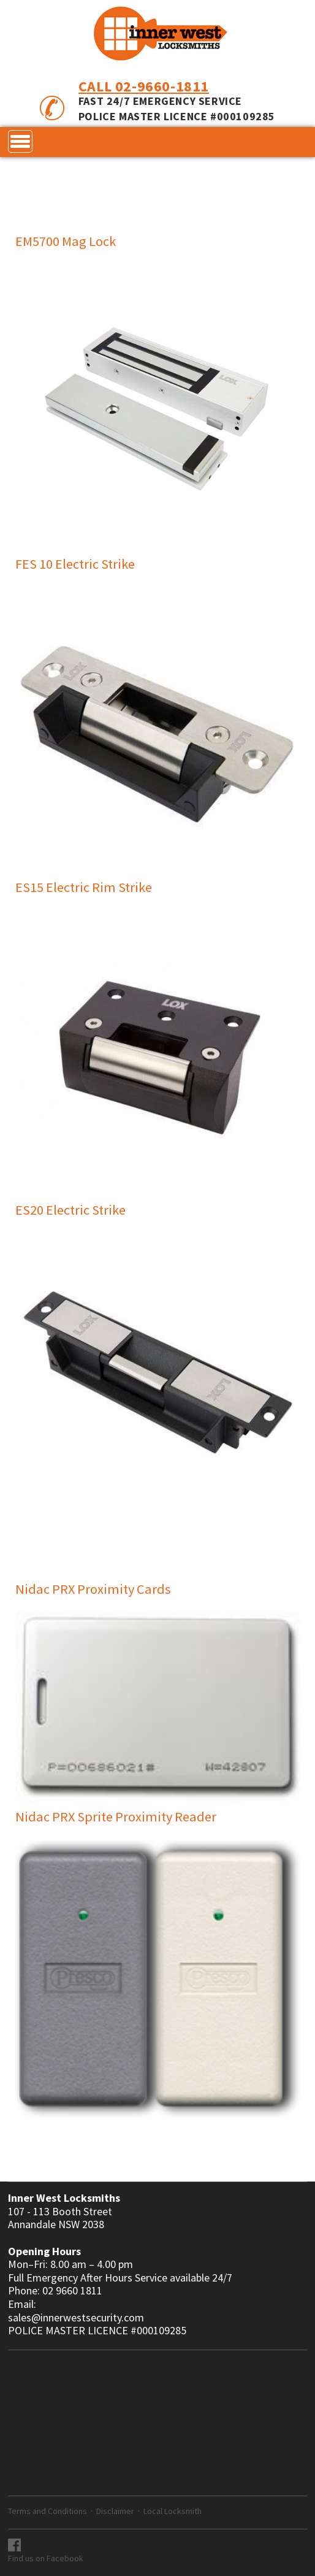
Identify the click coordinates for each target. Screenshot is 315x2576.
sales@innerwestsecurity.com (76, 2317)
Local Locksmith (172, 2510)
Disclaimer (115, 2510)
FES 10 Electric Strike (75, 563)
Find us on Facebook (45, 2558)
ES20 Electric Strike (70, 1209)
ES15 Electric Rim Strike (83, 887)
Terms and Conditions (47, 2510)
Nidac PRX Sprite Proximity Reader (115, 1816)
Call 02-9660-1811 (143, 86)
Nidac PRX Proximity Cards (93, 1589)
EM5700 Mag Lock (65, 241)
